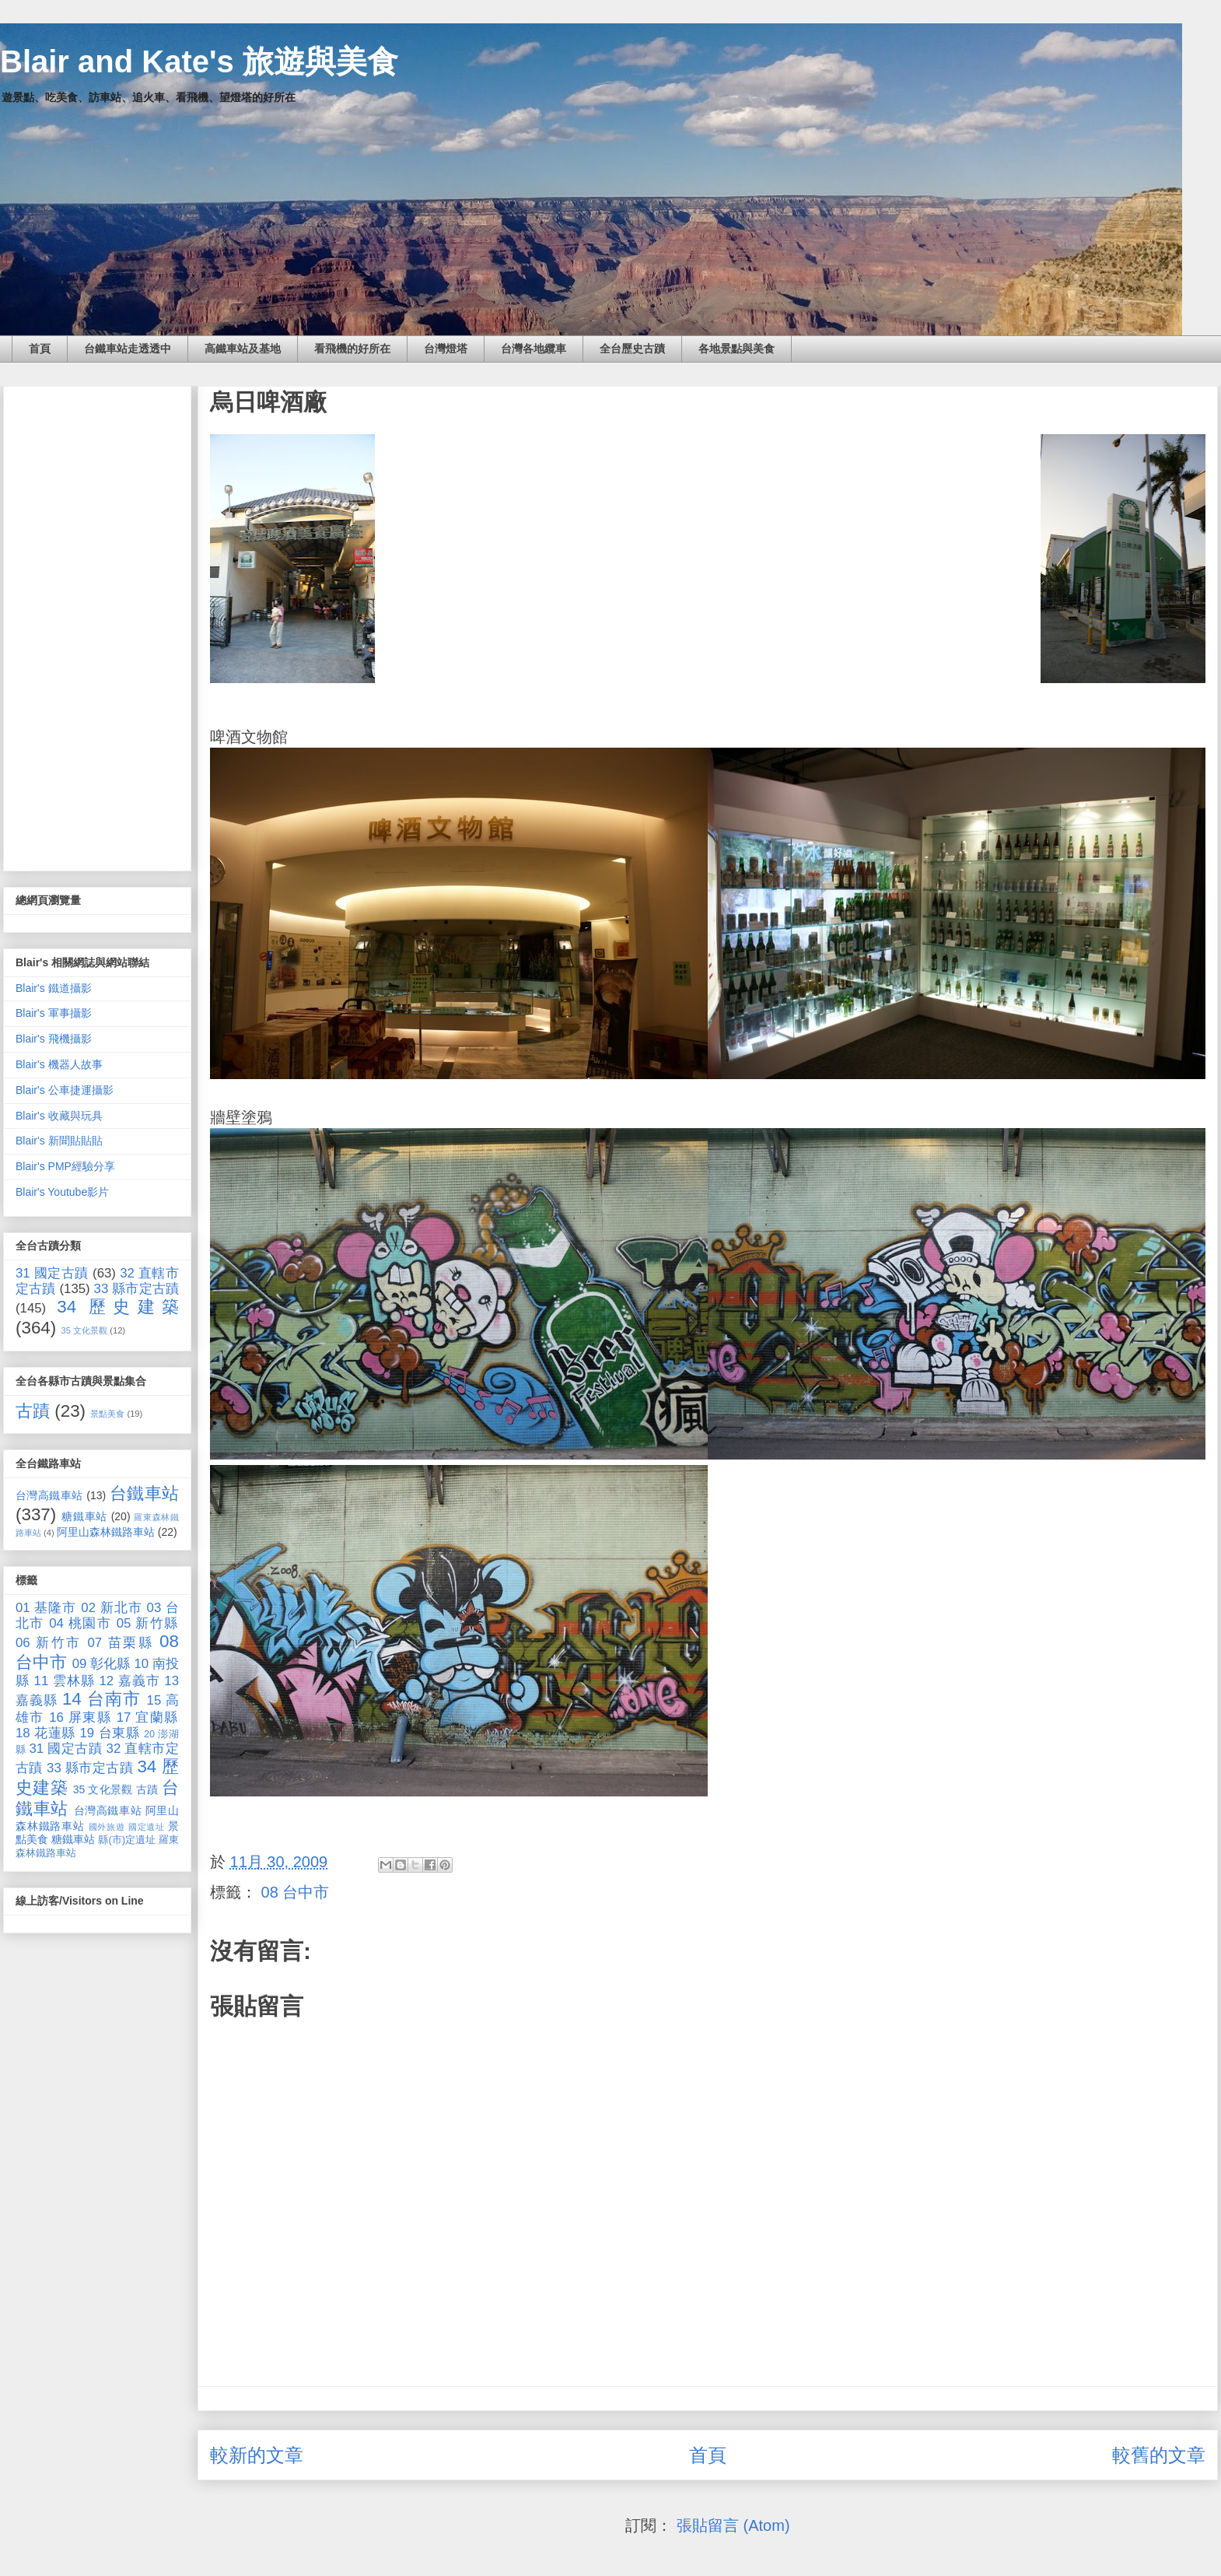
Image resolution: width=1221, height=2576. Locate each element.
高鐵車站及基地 (243, 348)
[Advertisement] (97, 625)
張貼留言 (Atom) (733, 2525)
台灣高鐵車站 (49, 1495)
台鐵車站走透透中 (127, 348)
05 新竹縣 (148, 1623)
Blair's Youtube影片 (62, 1192)
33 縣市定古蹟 (136, 1288)
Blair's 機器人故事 (59, 1064)
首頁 (40, 348)
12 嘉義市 (129, 1681)
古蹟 (33, 1411)
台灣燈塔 (445, 348)
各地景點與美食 (736, 348)
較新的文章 (256, 2455)
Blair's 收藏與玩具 (59, 1115)
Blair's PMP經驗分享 (65, 1166)
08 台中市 (295, 1892)
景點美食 (107, 1413)
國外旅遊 (107, 1826)
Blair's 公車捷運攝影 (65, 1090)
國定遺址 (146, 1826)
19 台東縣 (110, 1733)
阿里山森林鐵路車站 (106, 1532)
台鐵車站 (144, 1493)
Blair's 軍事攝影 (54, 1013)
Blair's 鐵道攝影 (54, 988)
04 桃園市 (80, 1623)
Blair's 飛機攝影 (54, 1038)
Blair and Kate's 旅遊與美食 (199, 61)
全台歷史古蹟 (632, 348)
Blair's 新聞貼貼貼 (59, 1140)
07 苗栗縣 (121, 1642)
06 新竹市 (49, 1642)
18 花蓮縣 (45, 1733)
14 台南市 (101, 1699)
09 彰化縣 (101, 1663)
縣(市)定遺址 (127, 1840)
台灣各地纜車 (533, 348)
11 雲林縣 (64, 1681)
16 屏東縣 (80, 1717)
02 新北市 (111, 1607)
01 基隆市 (46, 1607)
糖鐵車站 (84, 1516)
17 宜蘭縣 (148, 1717)
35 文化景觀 (84, 1330)
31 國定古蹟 (52, 1273)
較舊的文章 (1158, 2455)
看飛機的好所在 (352, 348)
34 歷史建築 (118, 1306)
